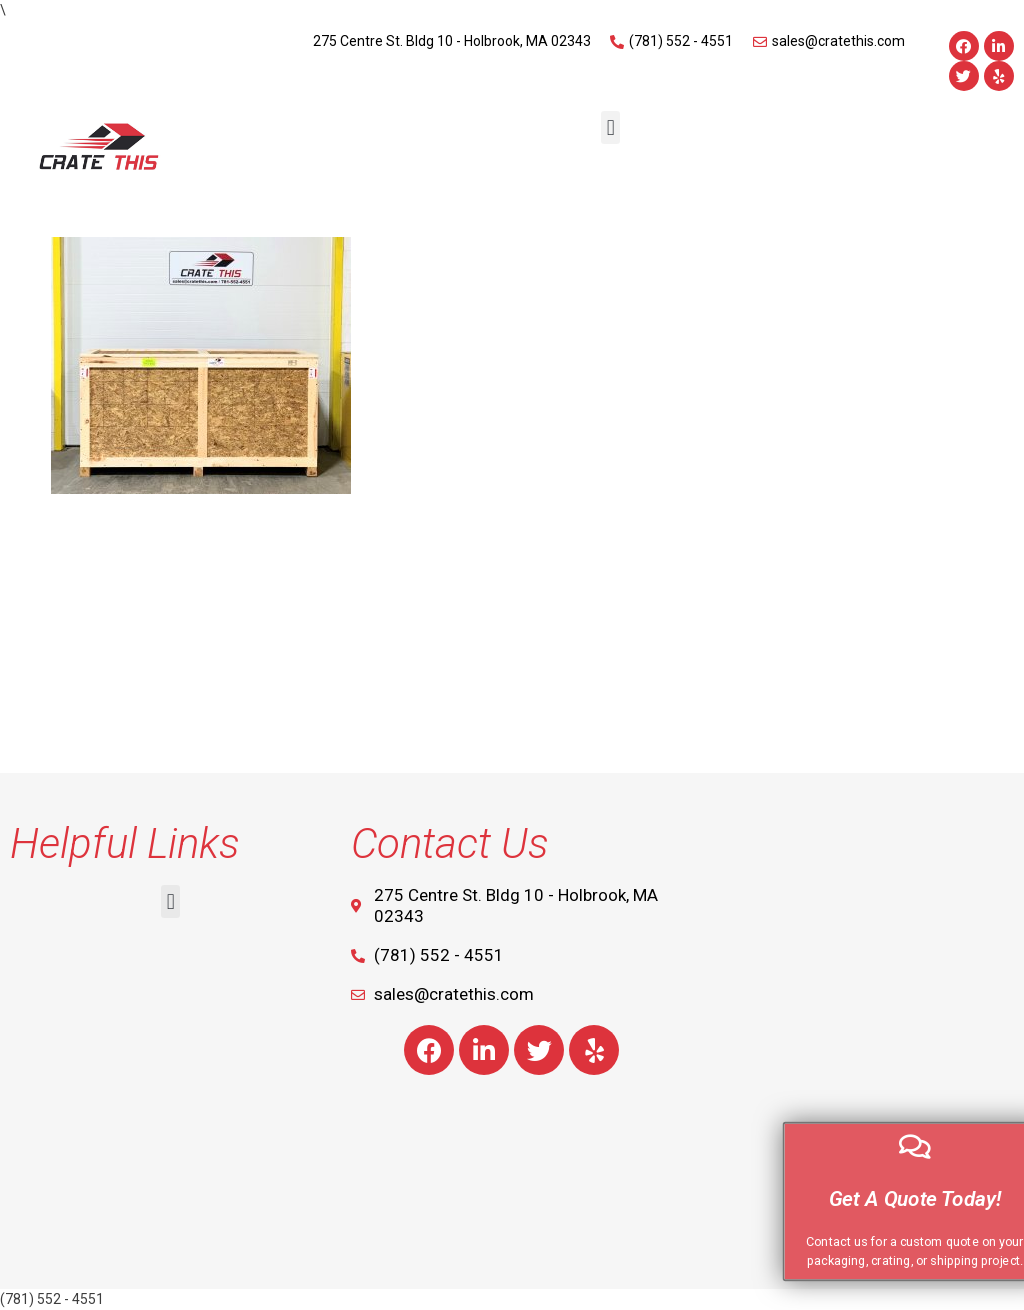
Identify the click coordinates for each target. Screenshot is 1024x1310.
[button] (610, 127)
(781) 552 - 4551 (52, 1299)
